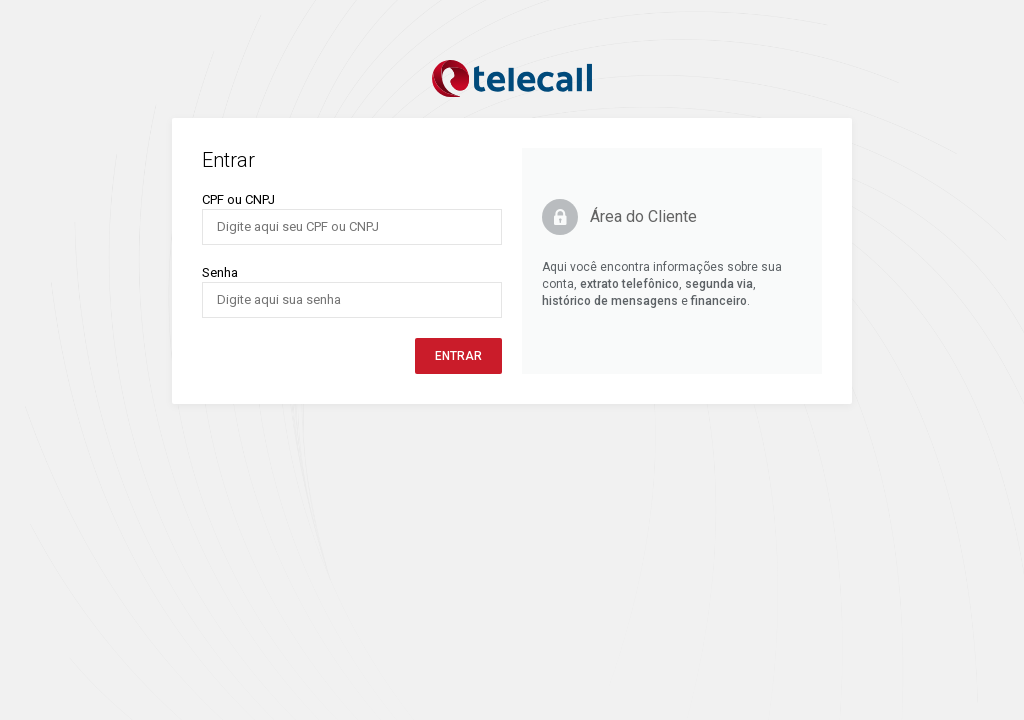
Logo (512, 79)
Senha (220, 272)
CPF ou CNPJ (238, 199)
